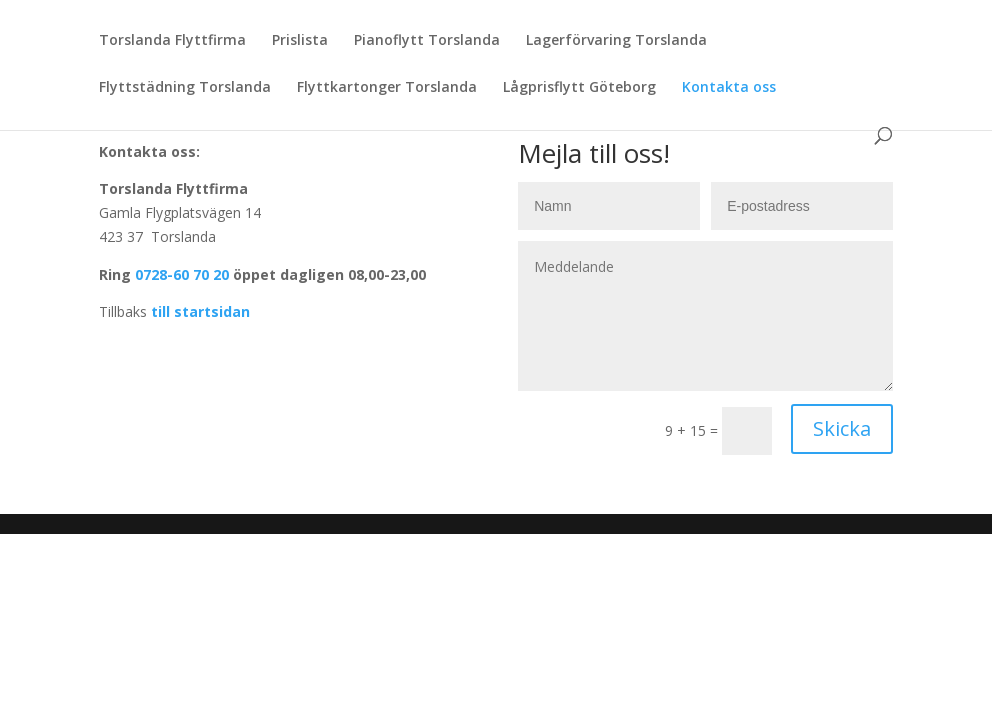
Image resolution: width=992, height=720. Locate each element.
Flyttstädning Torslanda (185, 88)
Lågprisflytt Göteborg (579, 88)
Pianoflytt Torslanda (427, 41)
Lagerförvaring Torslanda (616, 41)
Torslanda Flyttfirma (172, 41)
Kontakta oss (729, 88)
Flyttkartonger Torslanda (387, 88)
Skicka (842, 428)
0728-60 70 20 (180, 274)
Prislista (300, 41)
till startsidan (200, 311)
